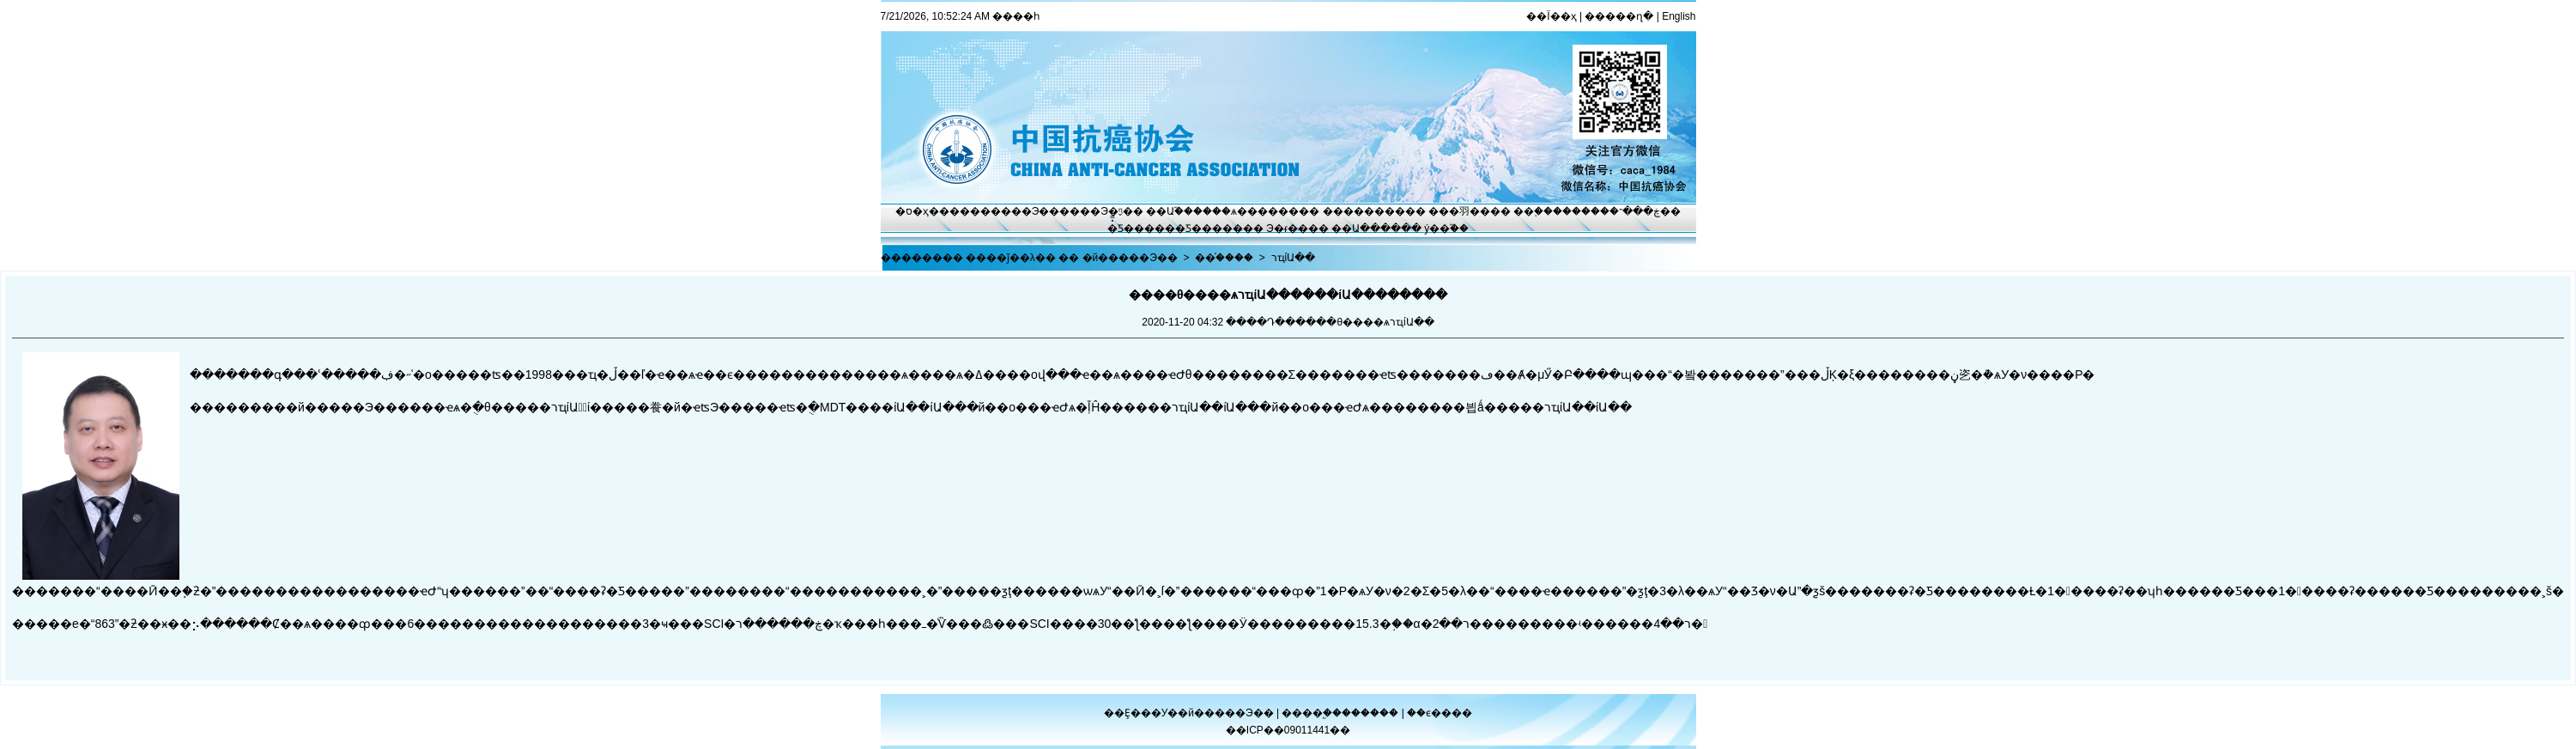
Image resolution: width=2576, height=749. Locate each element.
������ (1371, 713)
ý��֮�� (1446, 228)
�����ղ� (1619, 16)
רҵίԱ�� (1293, 258)
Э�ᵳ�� (1287, 228)
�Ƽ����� (1209, 228)
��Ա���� (1366, 228)
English (1678, 16)
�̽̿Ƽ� (1120, 228)
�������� (1364, 211)
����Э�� (1025, 211)
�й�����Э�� (1130, 258)
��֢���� (1542, 211)
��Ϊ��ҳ (1551, 16)
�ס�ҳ (912, 211)
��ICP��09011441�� (1288, 730)
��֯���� (1224, 258)
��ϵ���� (1439, 713)
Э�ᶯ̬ (1111, 211)
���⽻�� (1459, 211)
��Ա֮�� (1169, 211)
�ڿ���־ (1634, 211)
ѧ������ (1265, 211)
